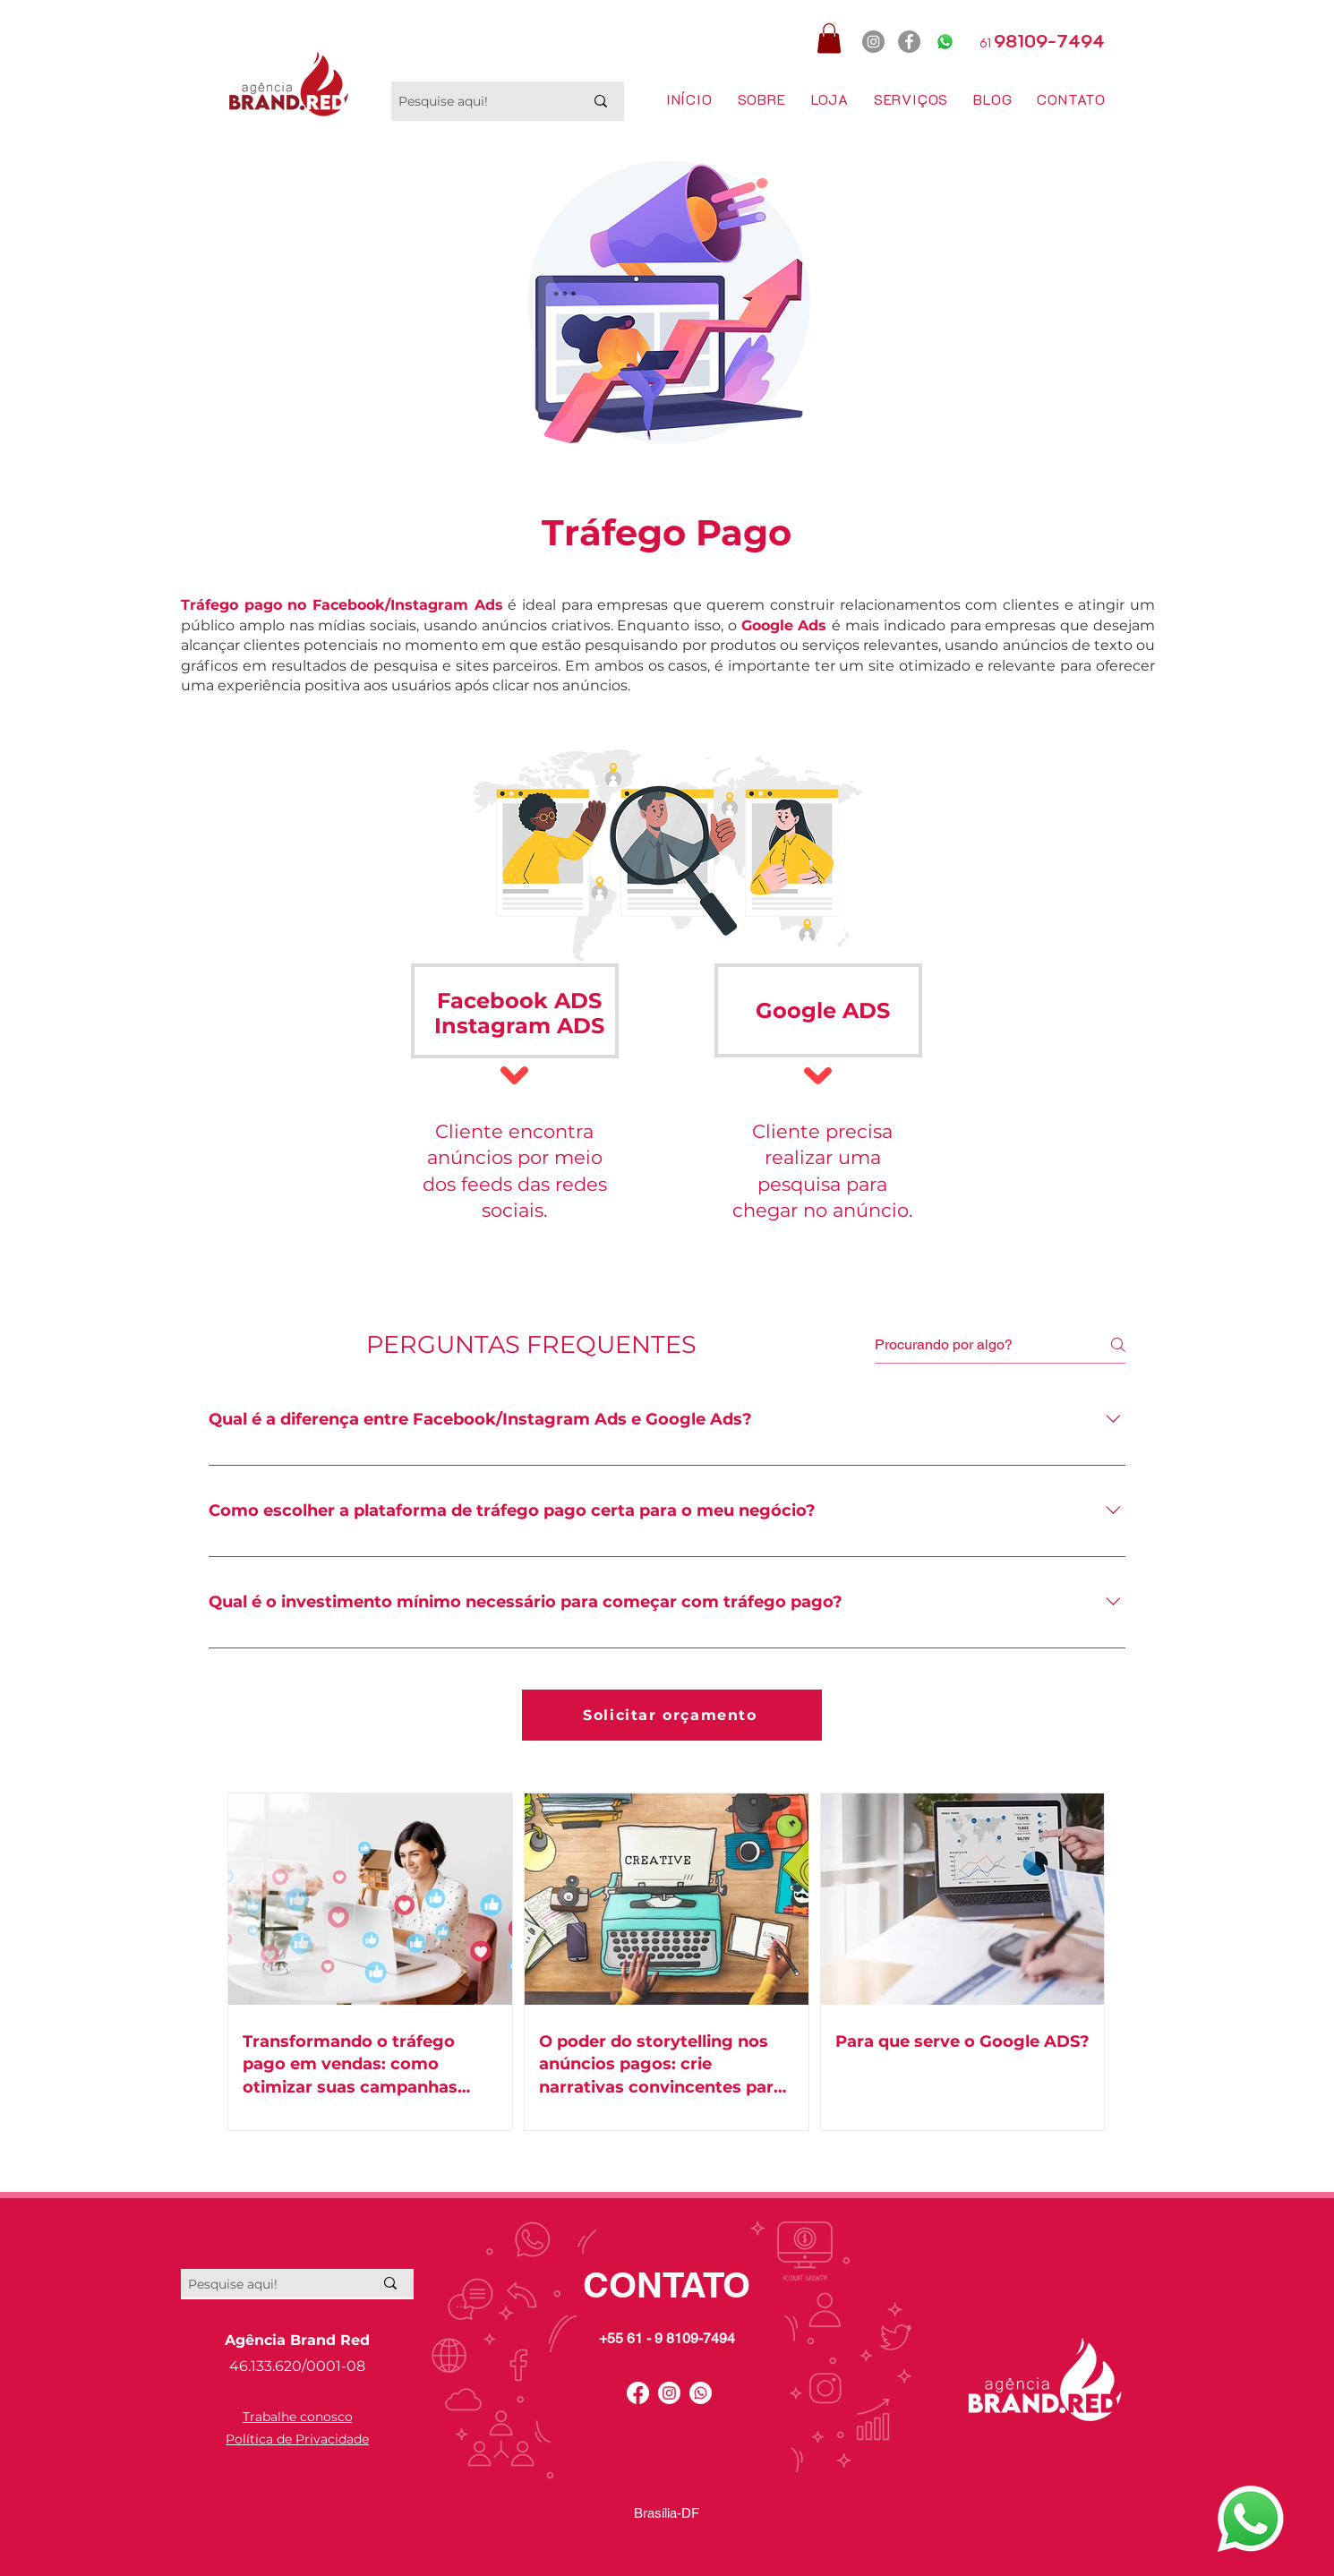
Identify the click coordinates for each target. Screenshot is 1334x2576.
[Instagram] (873, 41)
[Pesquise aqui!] (477, 101)
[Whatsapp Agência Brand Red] (1251, 2519)
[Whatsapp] (945, 41)
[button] (829, 38)
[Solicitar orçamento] (672, 1715)
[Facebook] (909, 41)
